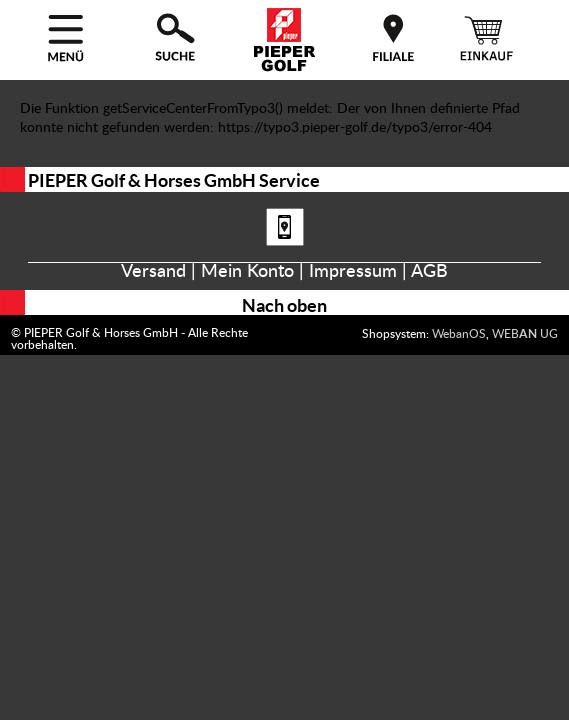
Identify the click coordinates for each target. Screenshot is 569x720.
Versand (153, 272)
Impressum (353, 272)
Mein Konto (247, 272)
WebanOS (459, 334)
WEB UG (525, 334)
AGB (429, 272)
